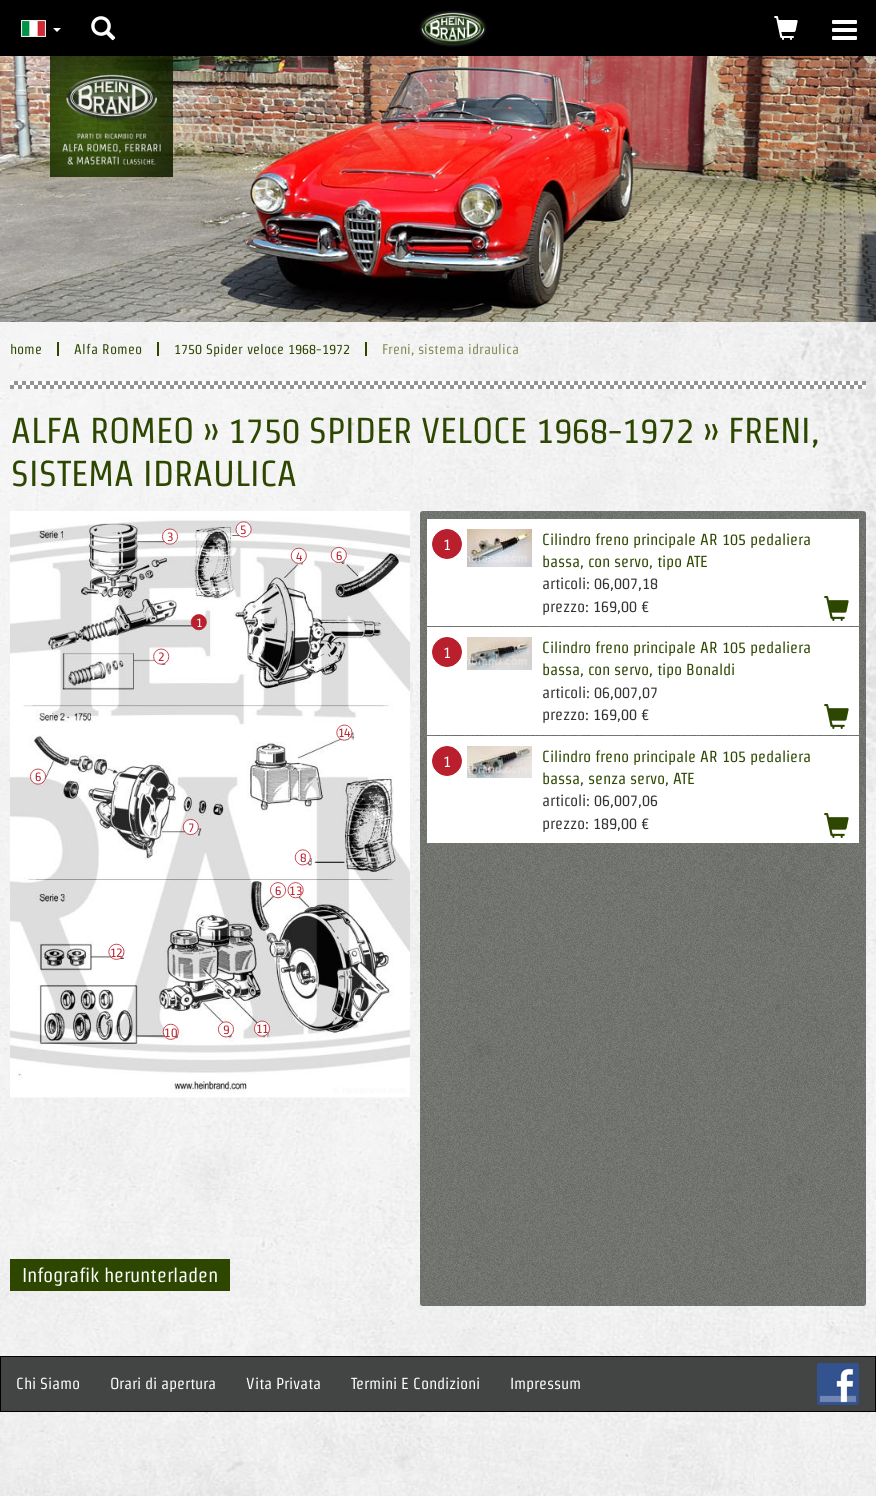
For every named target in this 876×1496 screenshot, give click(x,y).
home (26, 349)
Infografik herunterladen (120, 1275)
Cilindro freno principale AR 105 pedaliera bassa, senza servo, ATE (676, 767)
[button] (103, 13)
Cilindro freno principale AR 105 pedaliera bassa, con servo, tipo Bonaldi (676, 658)
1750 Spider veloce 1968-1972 (262, 349)
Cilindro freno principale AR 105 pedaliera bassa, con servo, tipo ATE (676, 550)
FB (838, 1384)
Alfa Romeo (108, 349)
